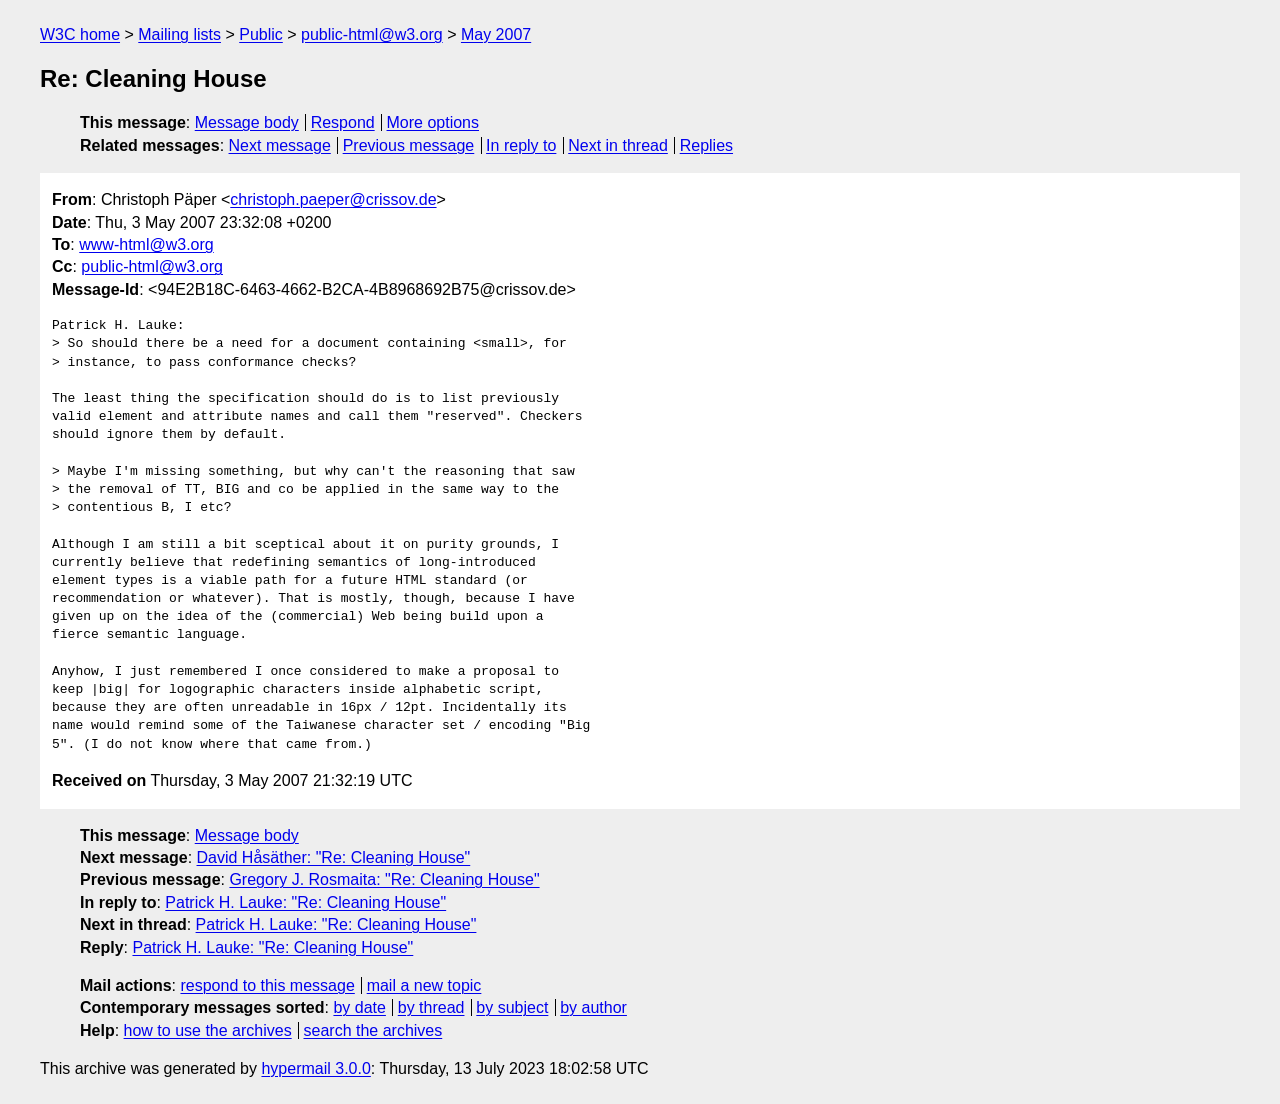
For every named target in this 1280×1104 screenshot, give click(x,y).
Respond (343, 122)
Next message (280, 145)
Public (261, 34)
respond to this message (267, 985)
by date (359, 1007)
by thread (431, 1007)
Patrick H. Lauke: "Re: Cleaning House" (305, 902)
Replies (706, 145)
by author (593, 1007)
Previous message (409, 145)
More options (433, 122)
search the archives (373, 1030)
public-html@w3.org (372, 34)
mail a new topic (424, 985)
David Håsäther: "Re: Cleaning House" (334, 857)
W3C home (80, 34)
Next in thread (618, 145)
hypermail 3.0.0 (315, 1068)
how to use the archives (208, 1030)
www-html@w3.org (146, 244)
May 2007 (496, 34)
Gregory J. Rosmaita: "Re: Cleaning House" (384, 879)
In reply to (521, 145)
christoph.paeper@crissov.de (333, 199)
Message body (247, 122)
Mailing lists (179, 34)
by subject (512, 1007)
